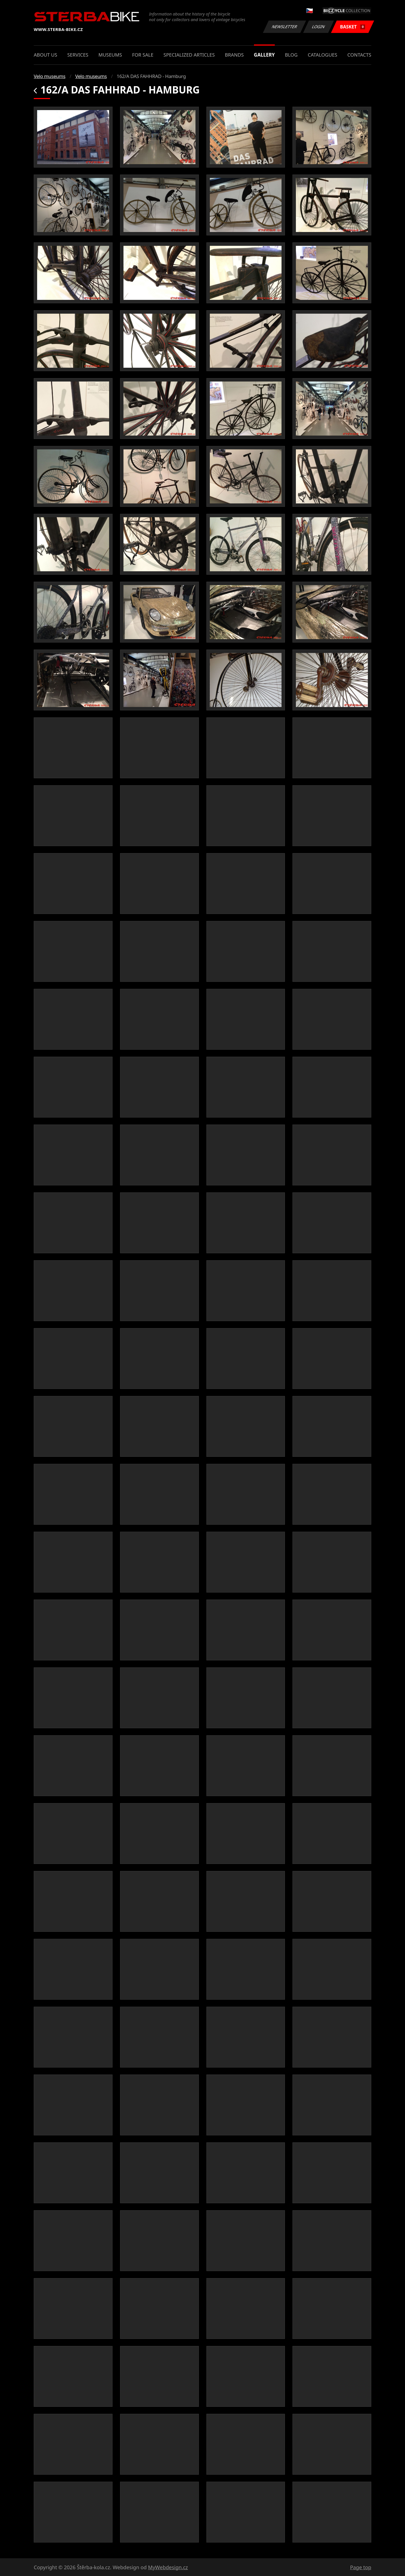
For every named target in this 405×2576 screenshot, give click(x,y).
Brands (234, 55)
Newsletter (284, 26)
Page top (360, 2567)
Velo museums (49, 76)
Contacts (359, 55)
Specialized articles (189, 55)
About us (45, 55)
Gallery (264, 55)
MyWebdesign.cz (168, 2567)
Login (318, 26)
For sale (143, 55)
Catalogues (322, 55)
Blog (291, 55)
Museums (110, 55)
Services (77, 55)
